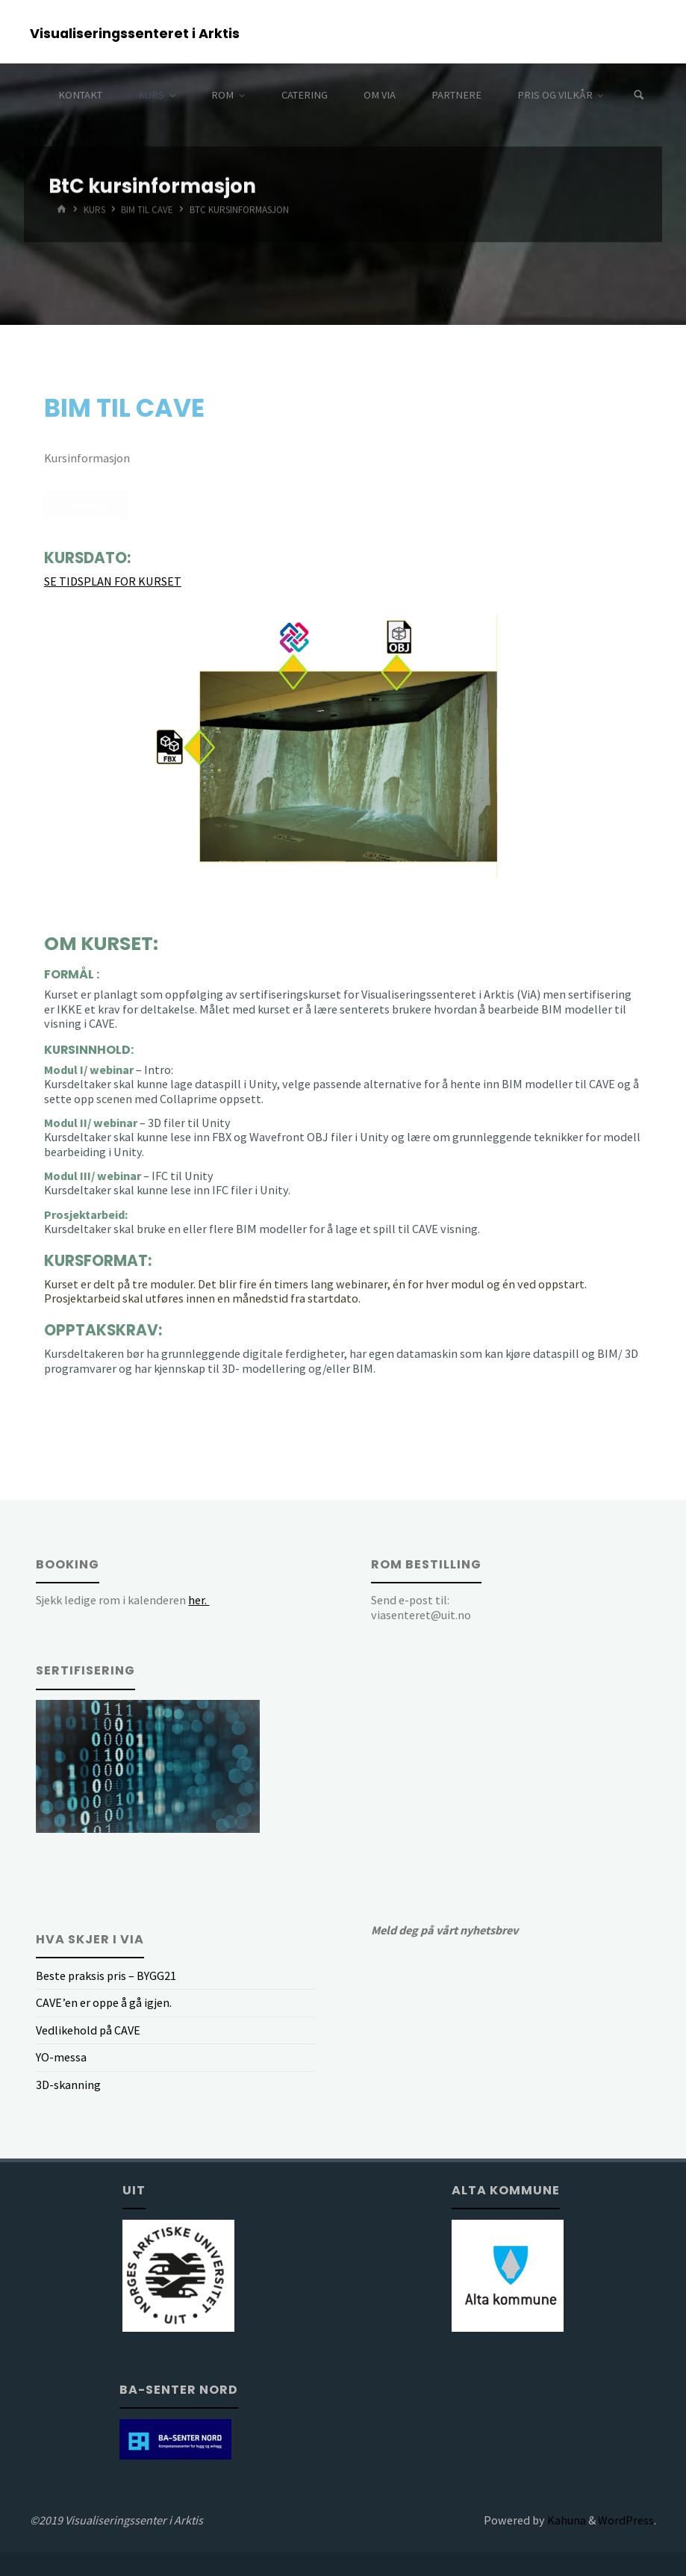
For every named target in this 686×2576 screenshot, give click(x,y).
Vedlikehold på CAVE (88, 2030)
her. (198, 1599)
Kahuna (565, 2520)
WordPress (626, 2520)
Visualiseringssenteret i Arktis (135, 32)
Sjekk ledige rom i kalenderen (122, 1599)
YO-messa (61, 2056)
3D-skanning (68, 2084)
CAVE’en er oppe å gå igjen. (104, 2002)
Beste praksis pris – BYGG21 (106, 1975)
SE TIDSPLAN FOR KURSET (112, 581)
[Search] (639, 95)
